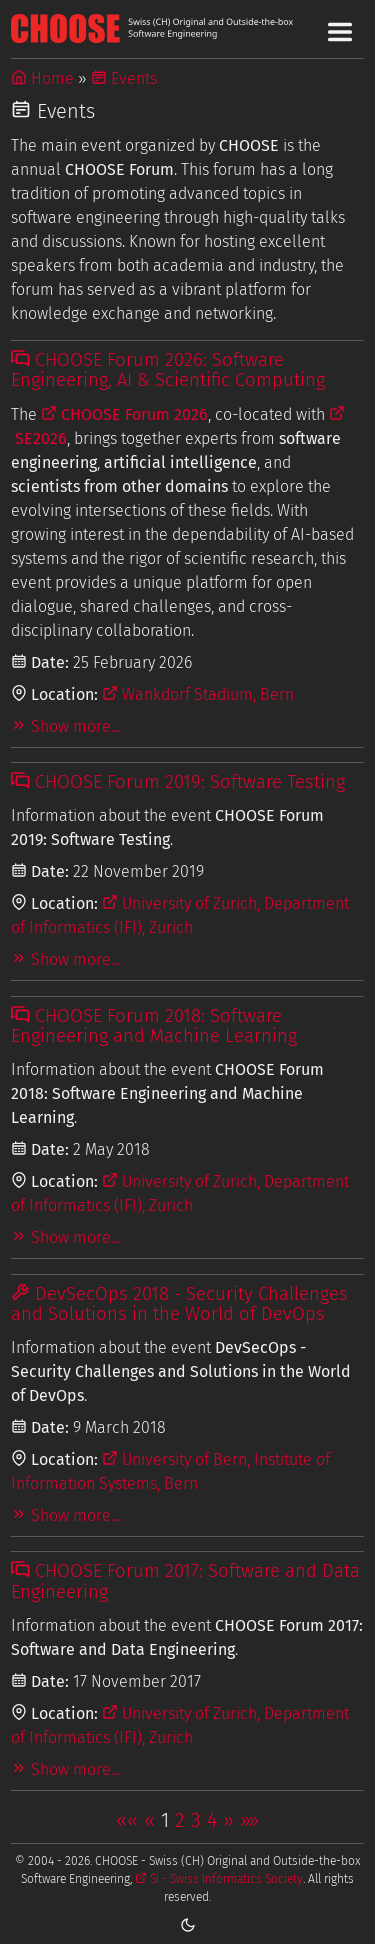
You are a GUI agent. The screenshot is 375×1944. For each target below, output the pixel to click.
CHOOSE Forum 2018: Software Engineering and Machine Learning (154, 1026)
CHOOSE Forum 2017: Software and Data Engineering (185, 1581)
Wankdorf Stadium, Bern (198, 694)
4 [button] (212, 1820)
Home (42, 78)
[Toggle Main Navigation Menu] (340, 32)
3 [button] (196, 1820)
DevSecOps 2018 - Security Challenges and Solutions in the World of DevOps (179, 1304)
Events (124, 78)
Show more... (65, 726)
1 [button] (165, 1820)
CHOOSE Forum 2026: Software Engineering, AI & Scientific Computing (168, 370)
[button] (127, 1820)
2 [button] (180, 1820)
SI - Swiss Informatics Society (219, 1879)
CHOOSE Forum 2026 (124, 414)
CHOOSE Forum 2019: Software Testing (177, 782)
